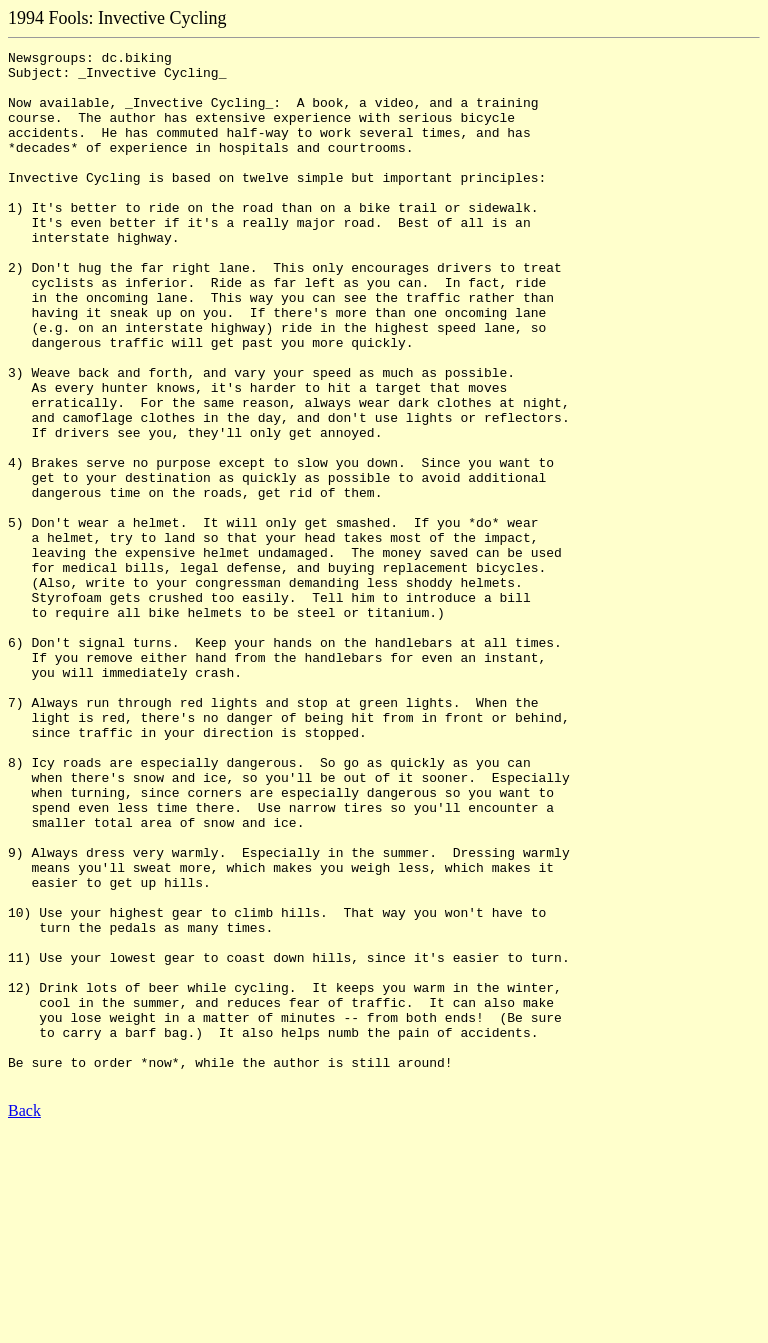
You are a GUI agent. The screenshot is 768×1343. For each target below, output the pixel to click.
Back (24, 1317)
